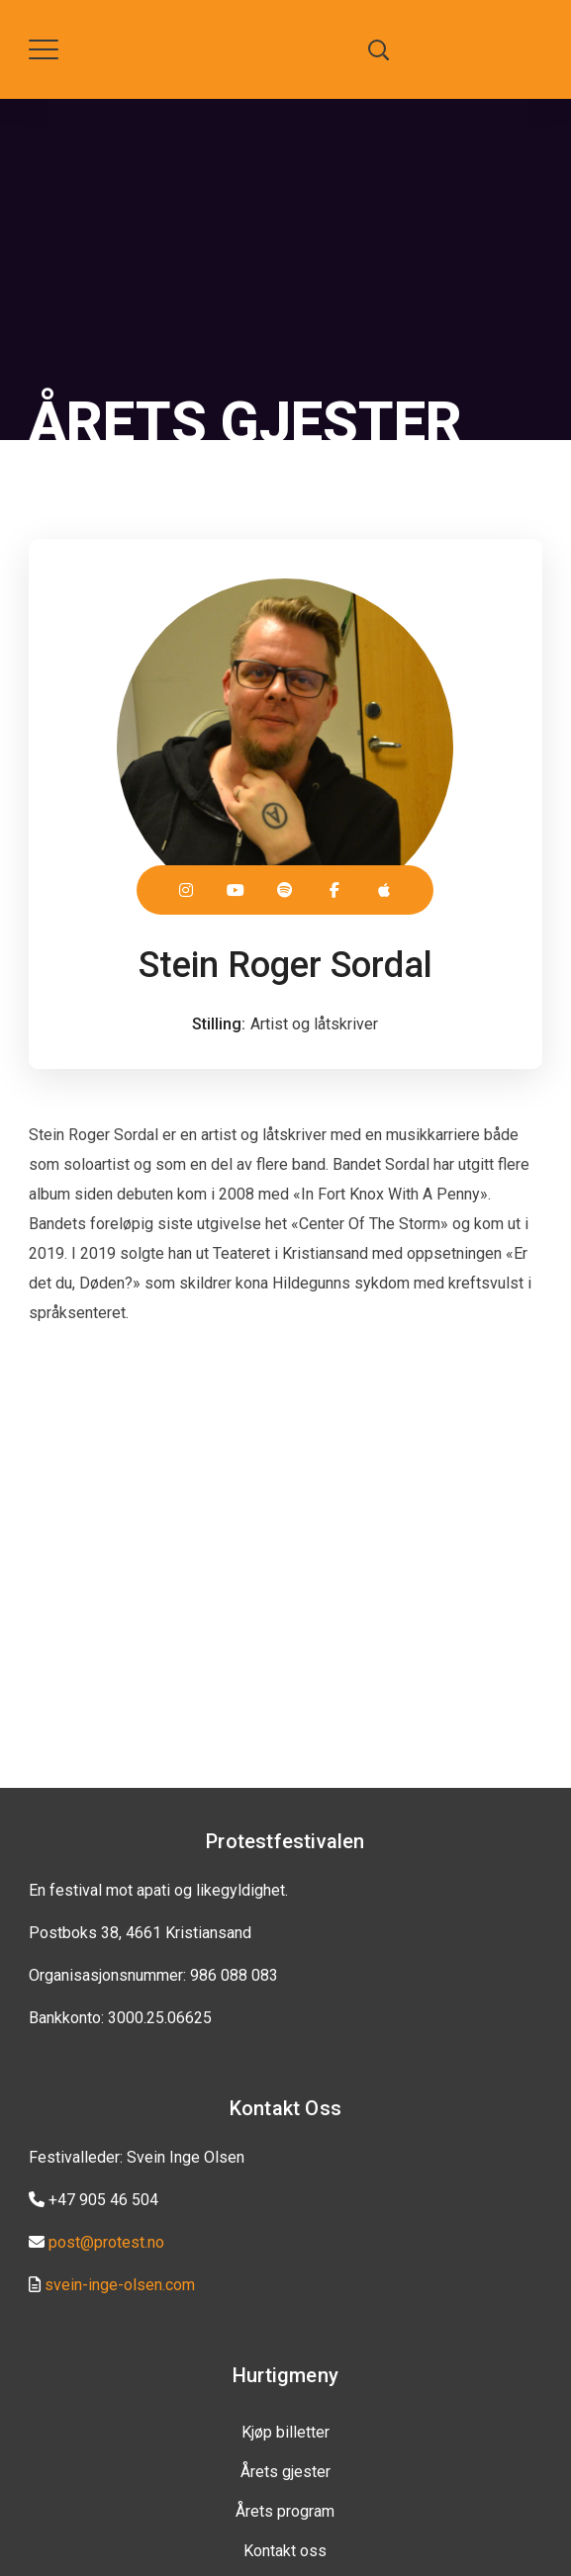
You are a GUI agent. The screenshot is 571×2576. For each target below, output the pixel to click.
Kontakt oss (285, 2550)
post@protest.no (106, 2242)
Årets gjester (285, 2471)
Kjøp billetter (285, 2432)
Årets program (285, 2511)
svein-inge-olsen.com (120, 2284)
